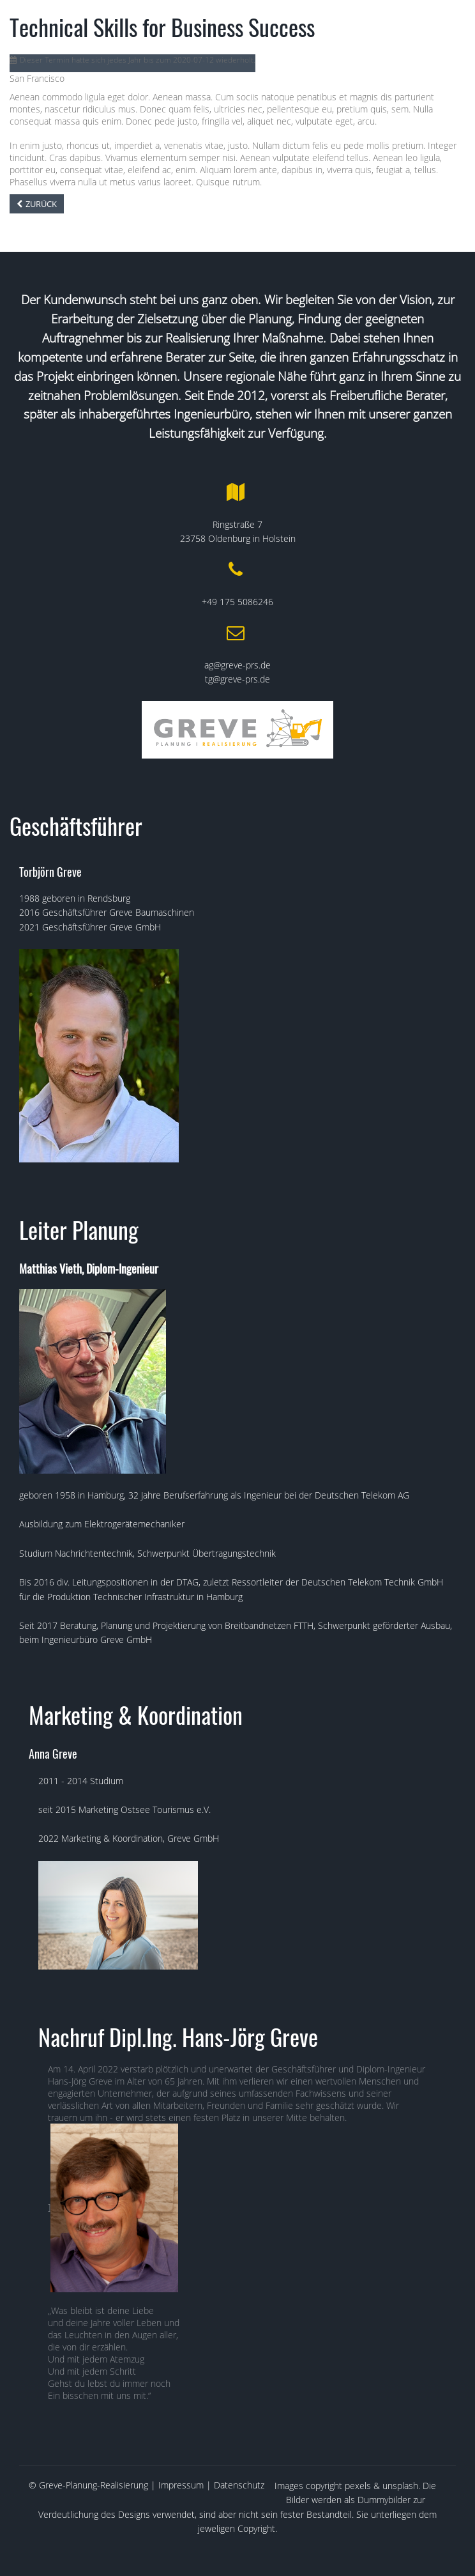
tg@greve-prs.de (237, 679)
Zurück (41, 204)
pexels (358, 2486)
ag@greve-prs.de (237, 665)
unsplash (400, 2486)
